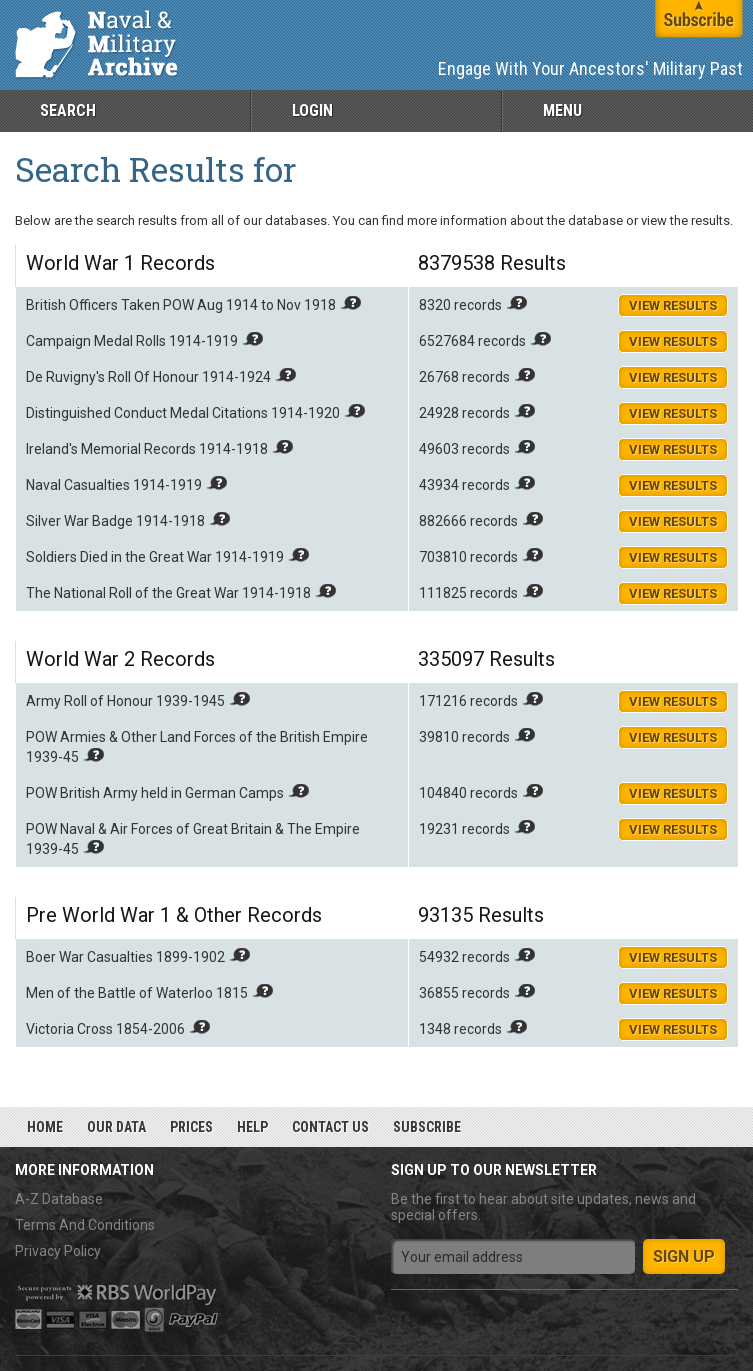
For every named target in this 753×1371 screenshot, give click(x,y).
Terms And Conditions (85, 1225)
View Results (673, 305)
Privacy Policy (58, 1251)
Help (252, 1127)
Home (45, 1127)
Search (68, 110)
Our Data (116, 1127)
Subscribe (427, 1127)
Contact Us (330, 1127)
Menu (562, 110)
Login (312, 110)
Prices (191, 1127)
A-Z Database (59, 1199)
